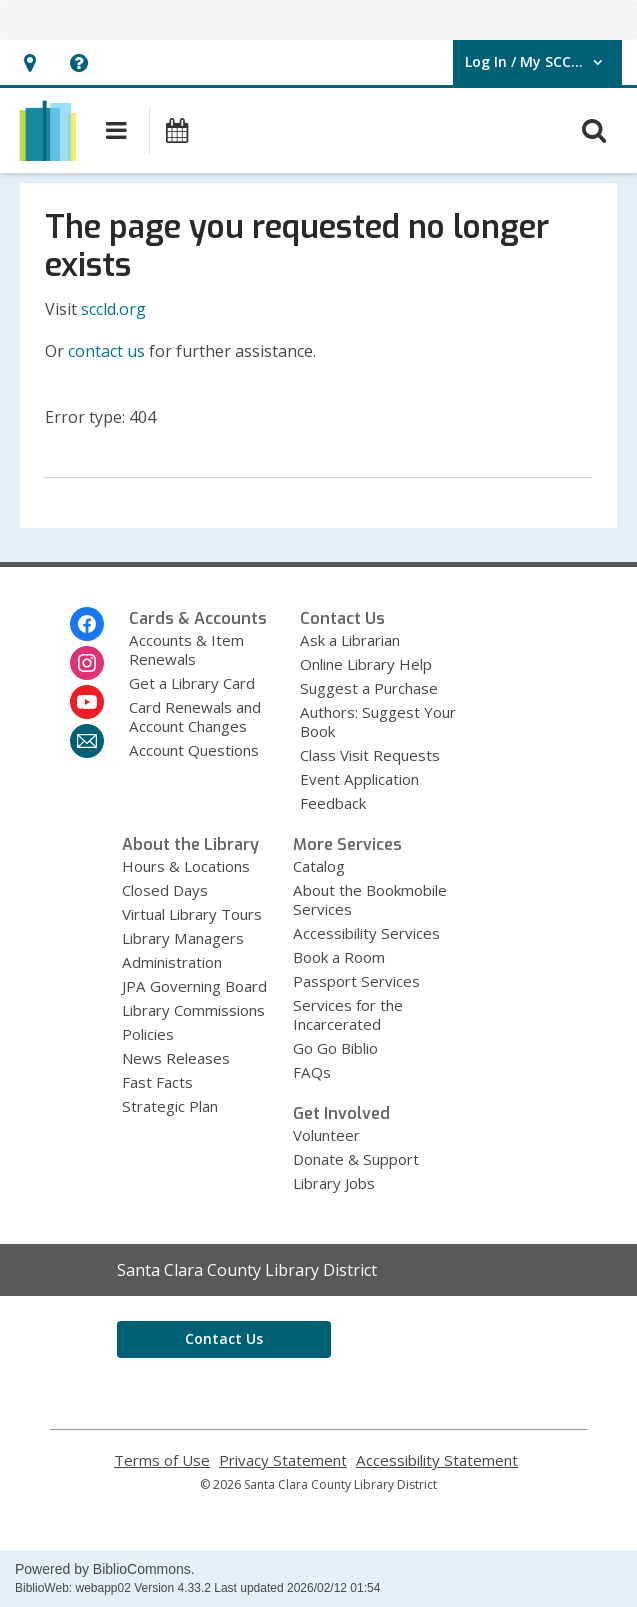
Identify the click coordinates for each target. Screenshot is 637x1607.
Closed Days (165, 890)
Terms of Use (162, 1460)
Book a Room (339, 957)
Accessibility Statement (437, 1460)
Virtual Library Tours (192, 914)
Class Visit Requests (370, 755)
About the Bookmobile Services (370, 899)
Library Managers (183, 938)
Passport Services (356, 981)
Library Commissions (193, 1010)
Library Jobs (334, 1183)
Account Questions (194, 750)
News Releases (176, 1058)
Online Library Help (366, 664)
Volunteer (326, 1135)
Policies (148, 1034)
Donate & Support (356, 1159)
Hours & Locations (186, 866)
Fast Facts (157, 1082)
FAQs (312, 1072)
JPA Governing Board (194, 986)
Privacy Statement (283, 1460)
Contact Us (224, 1338)
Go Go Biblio (335, 1048)
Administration (172, 962)
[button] (29, 62)
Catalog (319, 866)
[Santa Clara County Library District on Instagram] (87, 663)
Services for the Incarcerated (348, 1014)
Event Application (359, 779)
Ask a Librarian (350, 640)
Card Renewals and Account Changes (195, 716)
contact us (106, 351)
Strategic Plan (170, 1106)
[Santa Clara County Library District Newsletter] (87, 741)
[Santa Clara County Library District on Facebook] (87, 624)
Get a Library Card (192, 683)
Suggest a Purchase (369, 688)
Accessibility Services (366, 933)
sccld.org (113, 309)
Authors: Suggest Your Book (378, 721)
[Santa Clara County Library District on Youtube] (87, 702)
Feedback (333, 803)
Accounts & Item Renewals (186, 649)
